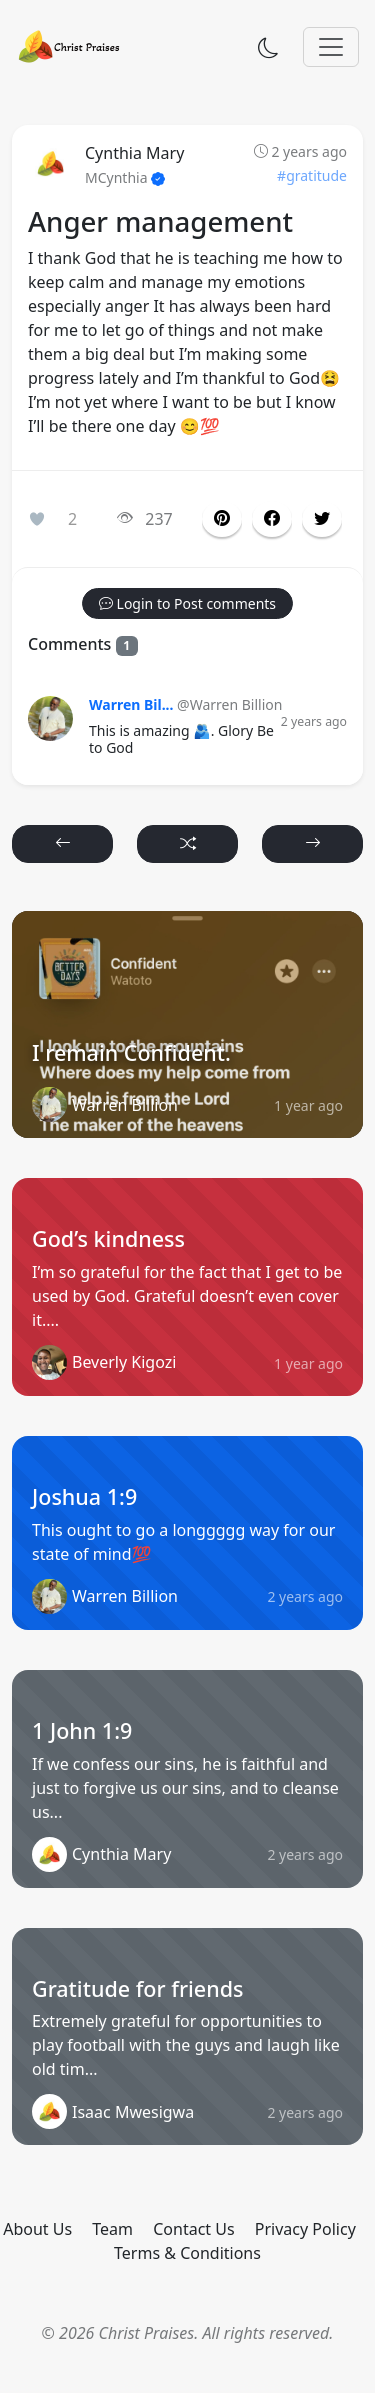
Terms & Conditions (187, 2253)
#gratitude (312, 175)
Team (112, 2229)
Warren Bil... (131, 704)
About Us (37, 2229)
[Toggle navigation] (331, 47)
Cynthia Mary (134, 153)
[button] (272, 519)
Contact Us (193, 2229)
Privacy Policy (305, 2229)
